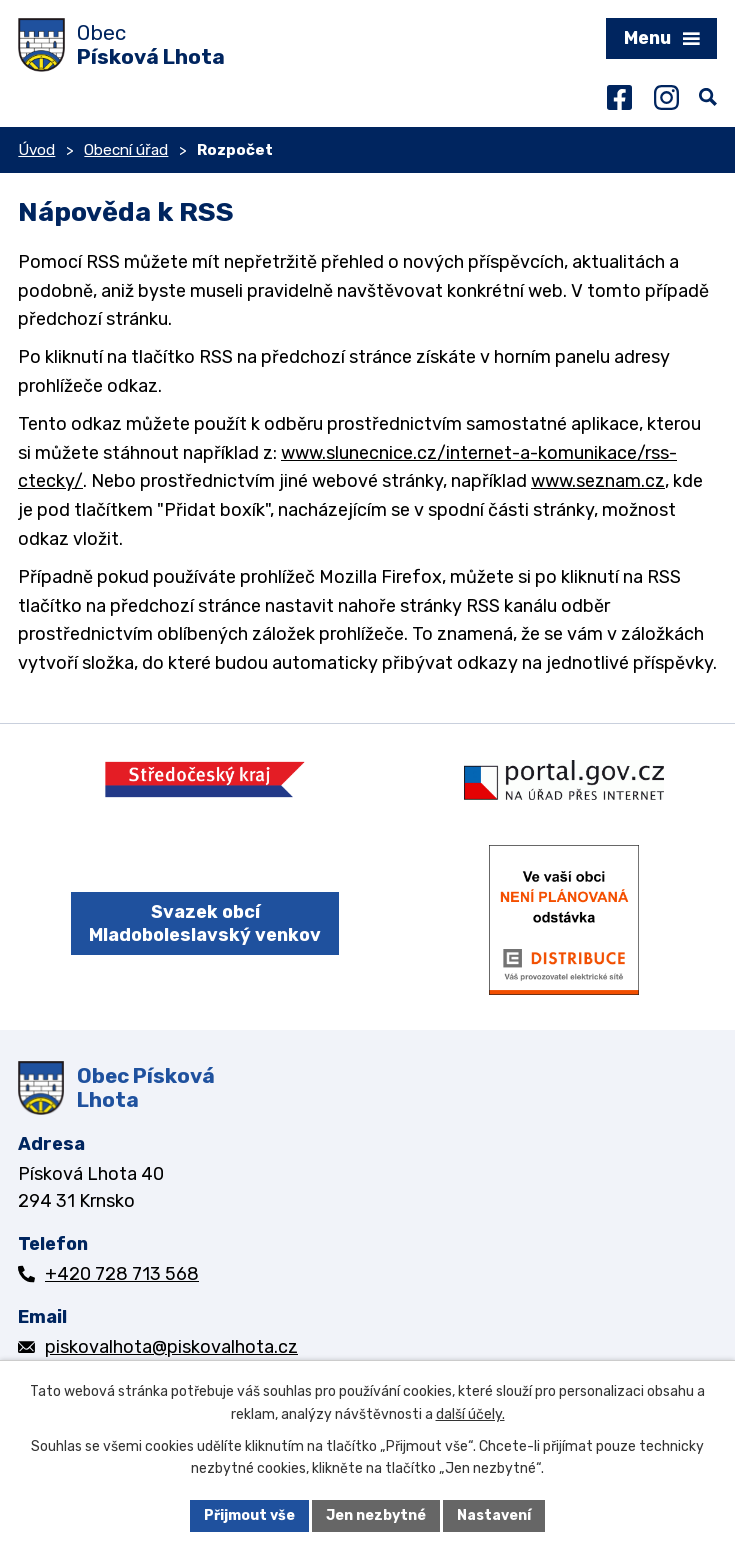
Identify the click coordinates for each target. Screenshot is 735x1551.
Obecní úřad (126, 150)
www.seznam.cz (598, 481)
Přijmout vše (249, 1515)
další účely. (470, 1414)
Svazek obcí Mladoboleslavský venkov (205, 923)
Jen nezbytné (376, 1515)
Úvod (36, 150)
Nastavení (494, 1515)
